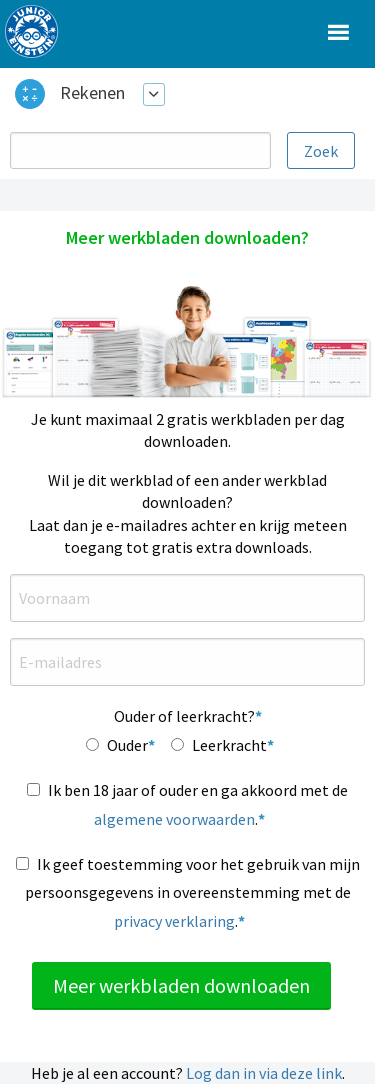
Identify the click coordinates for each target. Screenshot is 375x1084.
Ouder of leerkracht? (184, 716)
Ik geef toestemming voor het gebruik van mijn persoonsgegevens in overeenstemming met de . (192, 893)
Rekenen (92, 92)
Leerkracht (229, 745)
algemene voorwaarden (174, 819)
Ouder (127, 745)
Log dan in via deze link (264, 1073)
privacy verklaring (174, 921)
